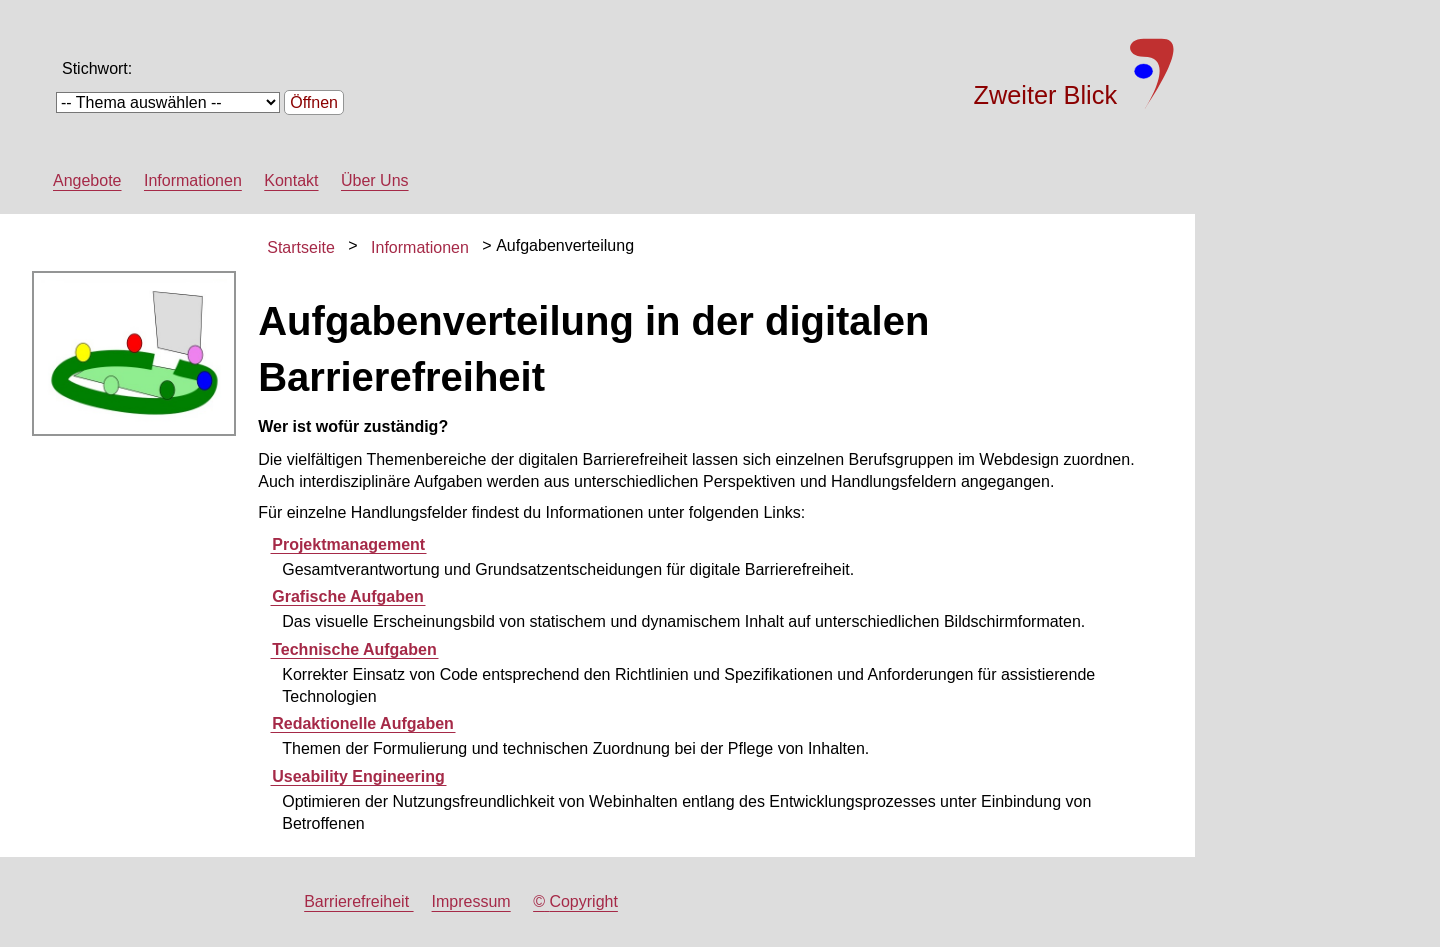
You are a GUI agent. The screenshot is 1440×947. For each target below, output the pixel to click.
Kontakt (291, 180)
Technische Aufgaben (354, 649)
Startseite (301, 247)
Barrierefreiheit (358, 901)
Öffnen (314, 102)
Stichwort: (97, 68)
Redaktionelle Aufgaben (363, 723)
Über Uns (375, 180)
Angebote (87, 180)
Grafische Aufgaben (347, 596)
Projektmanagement (348, 544)
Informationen (193, 180)
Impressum (471, 901)
